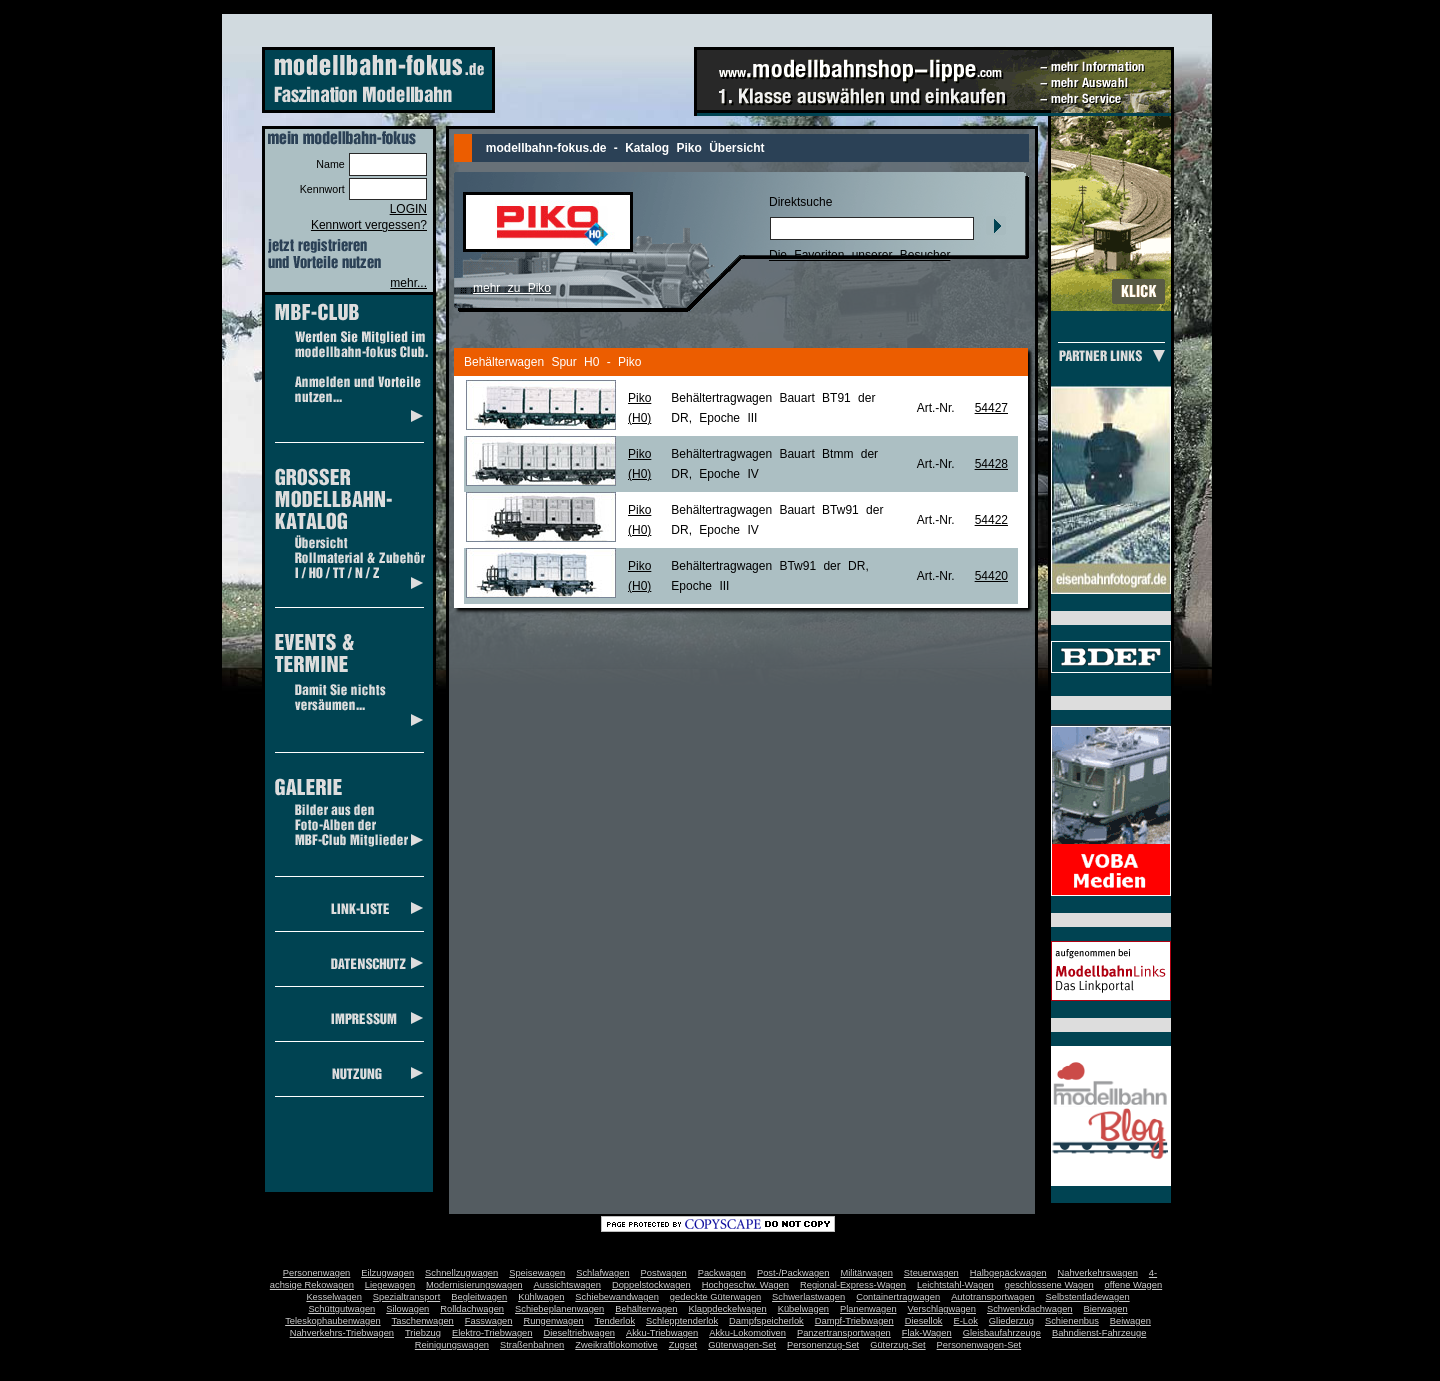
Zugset (683, 1345)
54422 (991, 520)
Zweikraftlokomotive (616, 1345)
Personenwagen (316, 1273)
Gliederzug (1011, 1321)
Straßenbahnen (532, 1345)
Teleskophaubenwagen (332, 1321)
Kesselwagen (334, 1297)
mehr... (408, 283)
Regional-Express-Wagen (853, 1285)
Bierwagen (1106, 1309)
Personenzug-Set (823, 1345)
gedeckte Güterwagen (715, 1297)
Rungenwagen (553, 1321)
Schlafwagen (602, 1273)
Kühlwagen (541, 1297)
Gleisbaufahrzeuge (1002, 1333)
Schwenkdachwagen (1030, 1309)
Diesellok (924, 1321)
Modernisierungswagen (474, 1285)
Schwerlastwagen (808, 1297)
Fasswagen (489, 1321)
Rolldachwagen (472, 1309)
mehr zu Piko (512, 288)
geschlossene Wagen (1049, 1285)
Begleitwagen (479, 1297)
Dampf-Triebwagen (854, 1321)
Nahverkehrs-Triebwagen (342, 1333)
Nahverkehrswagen (1098, 1273)
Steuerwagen (931, 1273)
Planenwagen (868, 1309)
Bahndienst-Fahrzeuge (1099, 1333)
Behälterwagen (646, 1309)
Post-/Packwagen (793, 1273)
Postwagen (664, 1273)
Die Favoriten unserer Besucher (859, 255)
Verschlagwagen (942, 1309)
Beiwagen (1130, 1321)
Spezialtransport (406, 1297)
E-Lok (966, 1321)
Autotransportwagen (993, 1297)
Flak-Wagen (927, 1333)
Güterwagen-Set (742, 1345)
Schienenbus (1072, 1321)
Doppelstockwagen (651, 1285)
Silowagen (407, 1309)
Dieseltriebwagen (579, 1333)
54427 (991, 408)
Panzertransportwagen (844, 1333)
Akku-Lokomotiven (747, 1333)
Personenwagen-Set (979, 1345)
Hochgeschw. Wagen (745, 1285)
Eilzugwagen (387, 1273)
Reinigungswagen (452, 1345)
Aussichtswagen (567, 1285)
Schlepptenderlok (682, 1321)
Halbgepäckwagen (1008, 1273)
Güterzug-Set (897, 1345)
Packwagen (722, 1273)
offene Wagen (1134, 1285)
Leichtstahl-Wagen (955, 1285)
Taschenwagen (423, 1321)
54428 (991, 464)
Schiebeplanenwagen (559, 1309)
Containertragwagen (898, 1297)
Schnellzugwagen (461, 1273)
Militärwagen (866, 1273)
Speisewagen (537, 1273)
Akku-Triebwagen (662, 1333)
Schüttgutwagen (341, 1309)
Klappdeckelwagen (727, 1309)
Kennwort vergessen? (369, 225)
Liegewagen (390, 1285)
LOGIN (408, 209)
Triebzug (423, 1333)
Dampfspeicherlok (766, 1321)
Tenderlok (615, 1321)
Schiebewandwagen (617, 1297)
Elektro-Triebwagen (492, 1333)
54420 (991, 576)
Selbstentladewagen (1088, 1297)
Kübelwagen (803, 1309)
